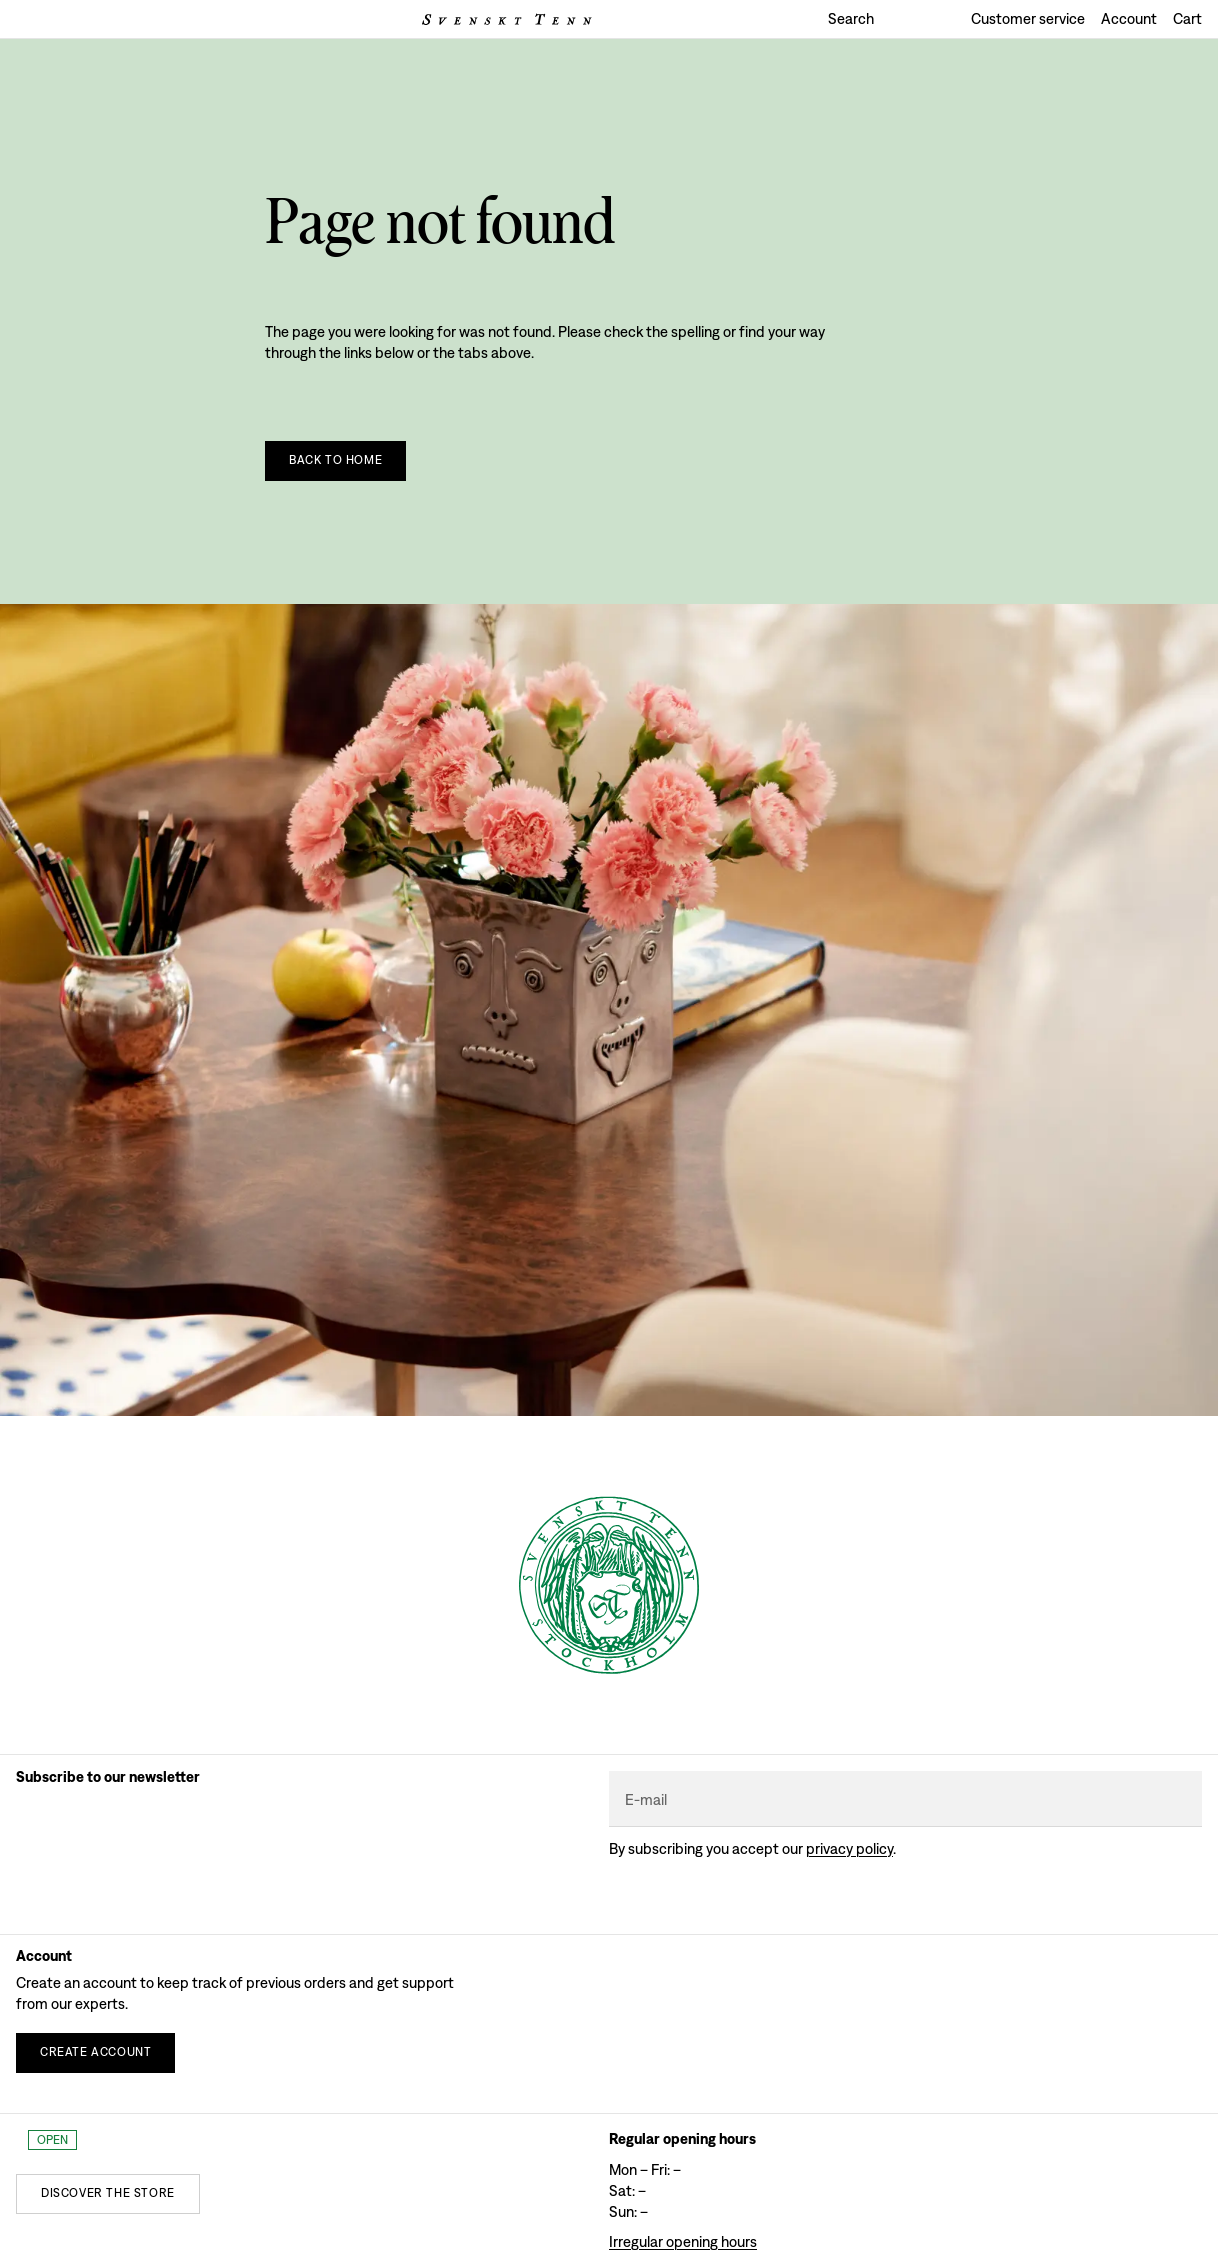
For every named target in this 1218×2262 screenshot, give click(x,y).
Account (1129, 18)
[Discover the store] (108, 2194)
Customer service (1028, 18)
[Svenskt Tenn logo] (507, 19)
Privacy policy (849, 1848)
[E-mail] (905, 1799)
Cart (1187, 18)
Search (851, 18)
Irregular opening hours (683, 2241)
